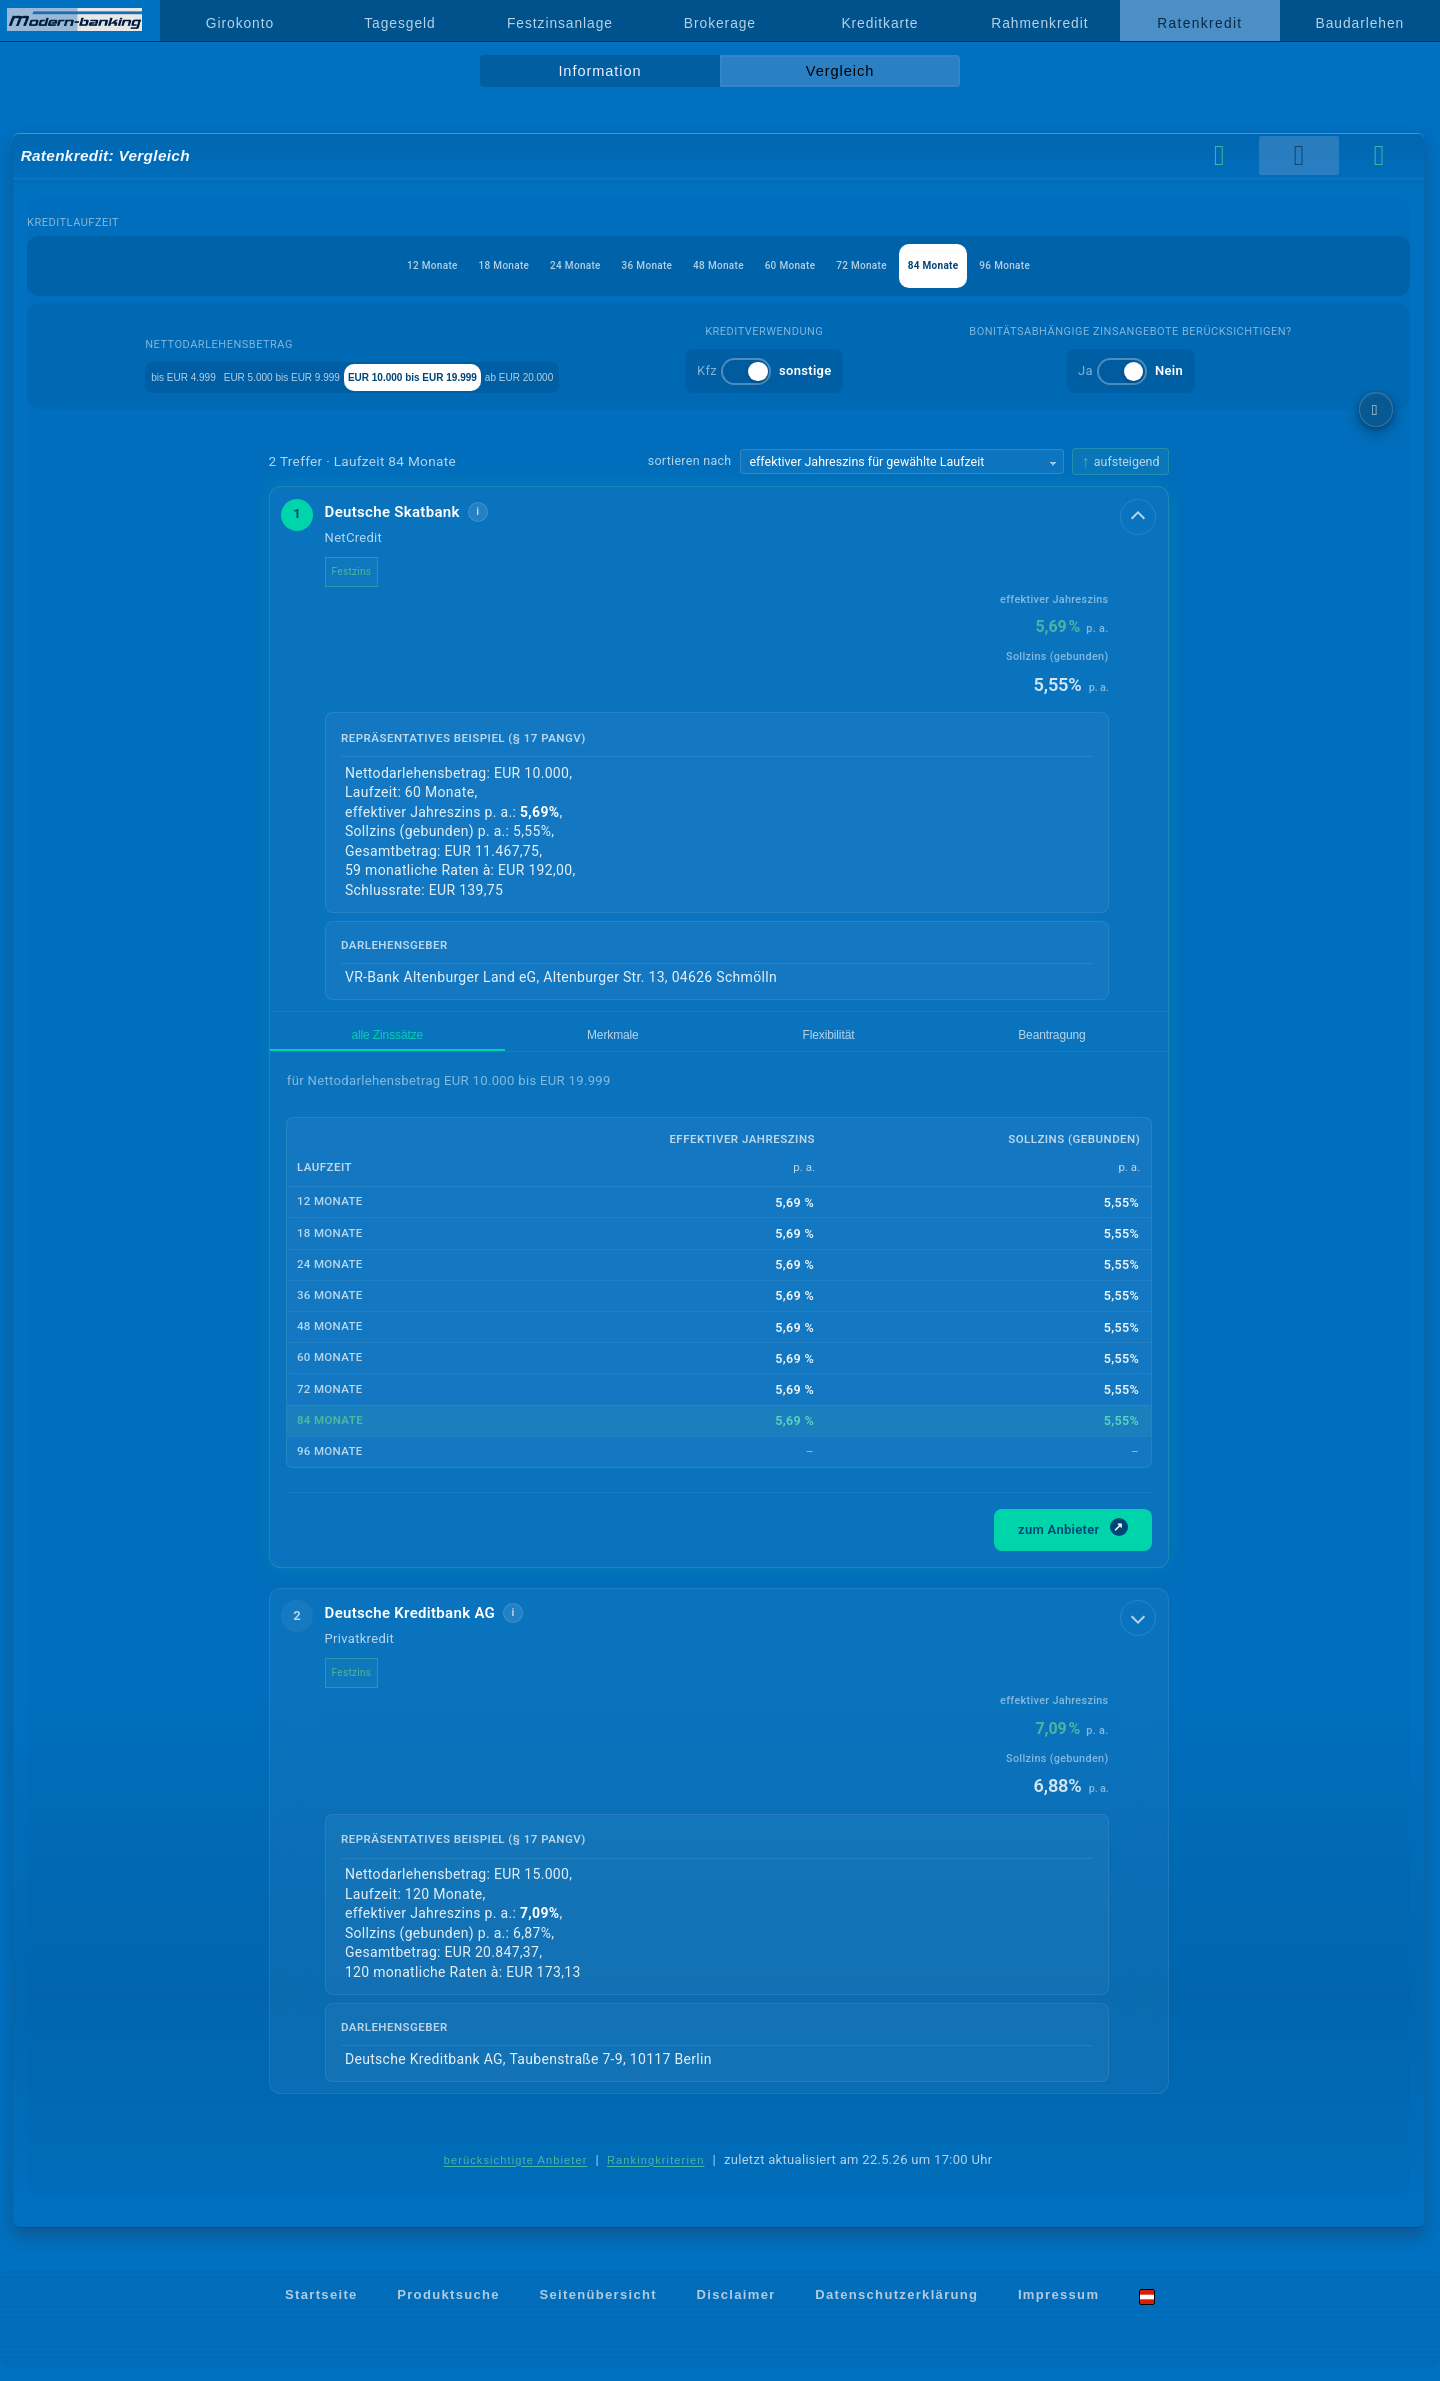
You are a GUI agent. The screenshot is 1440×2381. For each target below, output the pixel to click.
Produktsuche (448, 2307)
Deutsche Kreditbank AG (426, 1624)
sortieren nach (690, 460)
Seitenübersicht (597, 2307)
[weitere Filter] (1376, 409)
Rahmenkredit (1039, 23)
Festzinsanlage (560, 23)
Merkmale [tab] (425, 1040)
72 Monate (899, 265)
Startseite (321, 2307)
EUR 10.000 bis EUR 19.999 (494, 375)
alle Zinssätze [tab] (325, 1040)
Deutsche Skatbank (408, 512)
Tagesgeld (399, 23)
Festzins (368, 571)
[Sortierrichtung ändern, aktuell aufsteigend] (1120, 461)
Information (599, 71)
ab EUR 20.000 (653, 375)
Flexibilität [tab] (515, 1040)
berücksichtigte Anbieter (516, 2172)
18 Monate (447, 265)
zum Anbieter (1073, 1538)
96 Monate (1080, 265)
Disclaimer (736, 2307)
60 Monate (808, 265)
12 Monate (356, 265)
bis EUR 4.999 (153, 375)
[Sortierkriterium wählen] (902, 462)
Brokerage (720, 23)
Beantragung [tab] (613, 1040)
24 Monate (537, 265)
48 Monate (718, 265)
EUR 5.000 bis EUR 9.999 (302, 375)
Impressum (1058, 2307)
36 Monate (628, 265)
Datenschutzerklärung (896, 2307)
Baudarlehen (1360, 23)
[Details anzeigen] (1140, 515)
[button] (719, 749)
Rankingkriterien (656, 2172)
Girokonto (240, 23)
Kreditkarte (879, 23)
